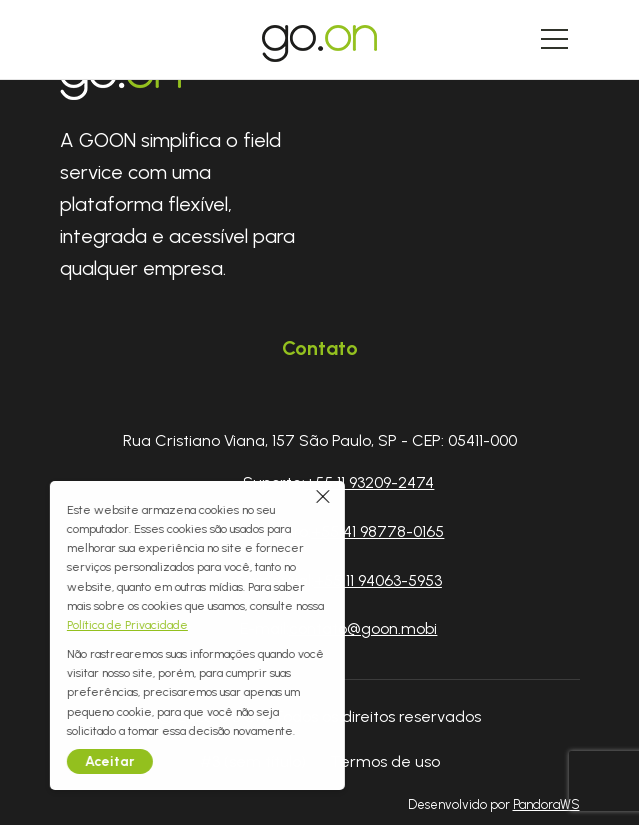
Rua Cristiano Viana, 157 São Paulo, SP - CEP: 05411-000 (320, 440)
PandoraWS (546, 805)
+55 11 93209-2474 (369, 482)
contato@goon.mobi (363, 628)
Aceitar (46, 761)
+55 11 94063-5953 (378, 580)
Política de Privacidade (63, 625)
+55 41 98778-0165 (377, 531)
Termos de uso (385, 761)
